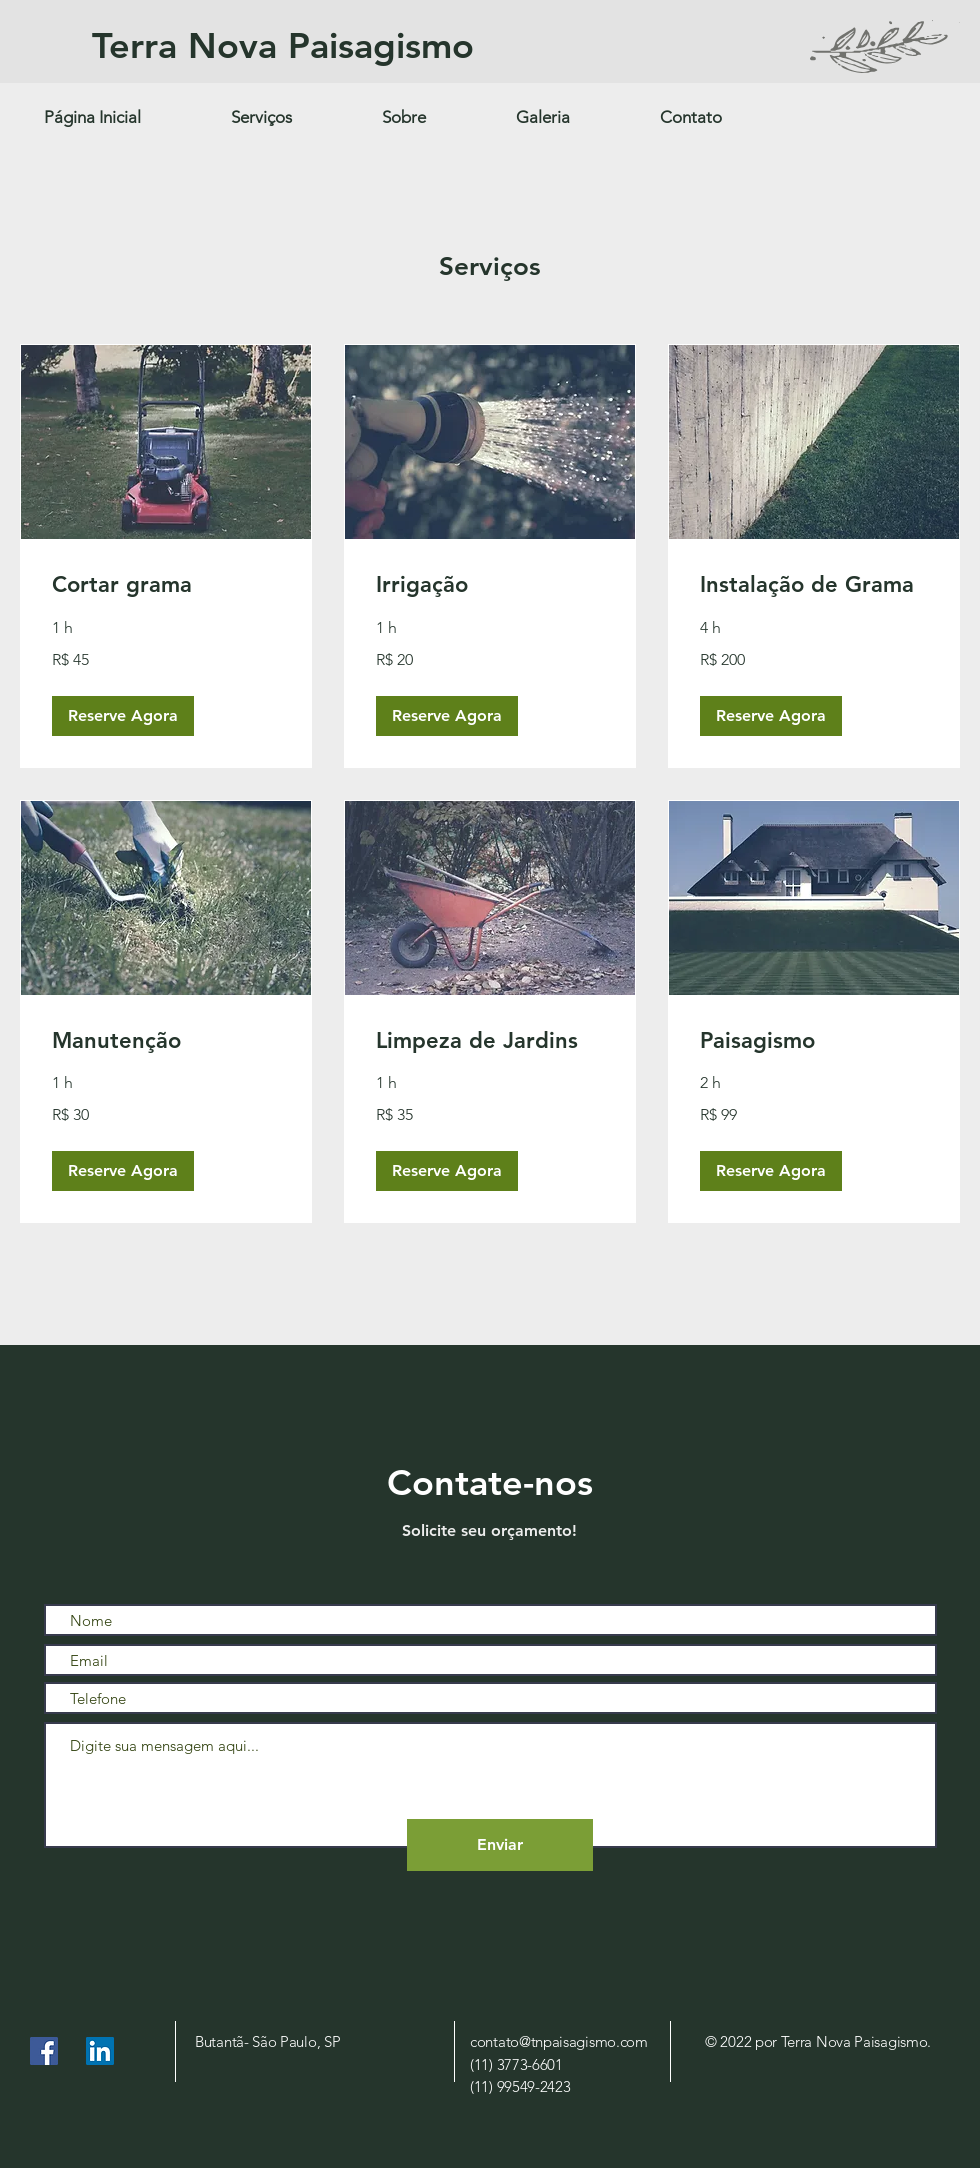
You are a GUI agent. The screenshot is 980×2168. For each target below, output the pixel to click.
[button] (123, 715)
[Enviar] (500, 1845)
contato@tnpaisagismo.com (559, 2041)
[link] (166, 584)
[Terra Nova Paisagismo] (368, 46)
